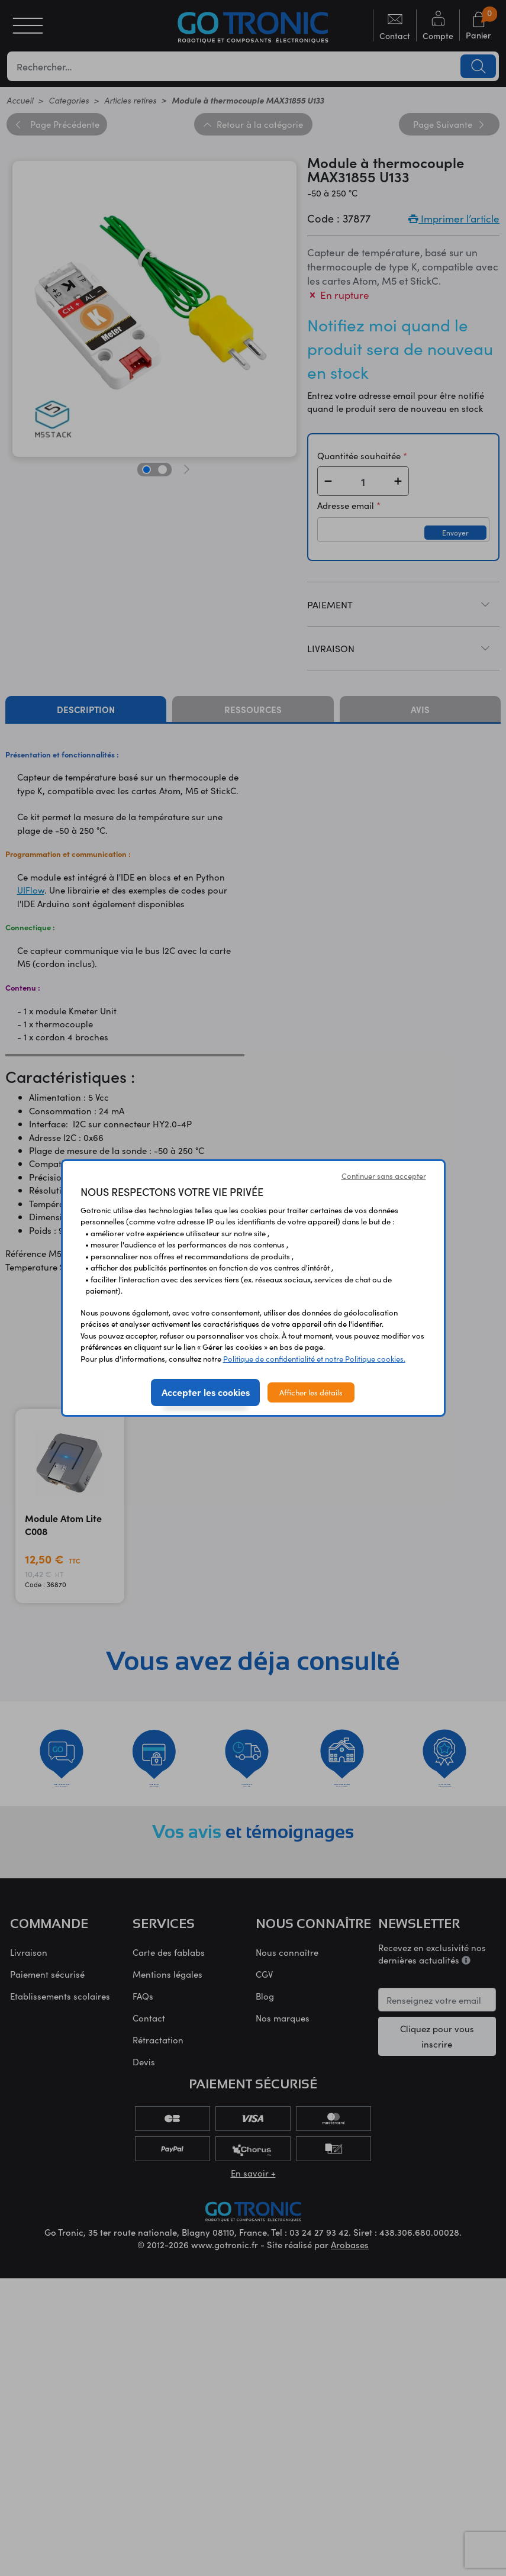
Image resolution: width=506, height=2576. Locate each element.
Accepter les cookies (206, 1391)
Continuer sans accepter (383, 1175)
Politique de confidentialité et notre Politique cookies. (314, 1358)
